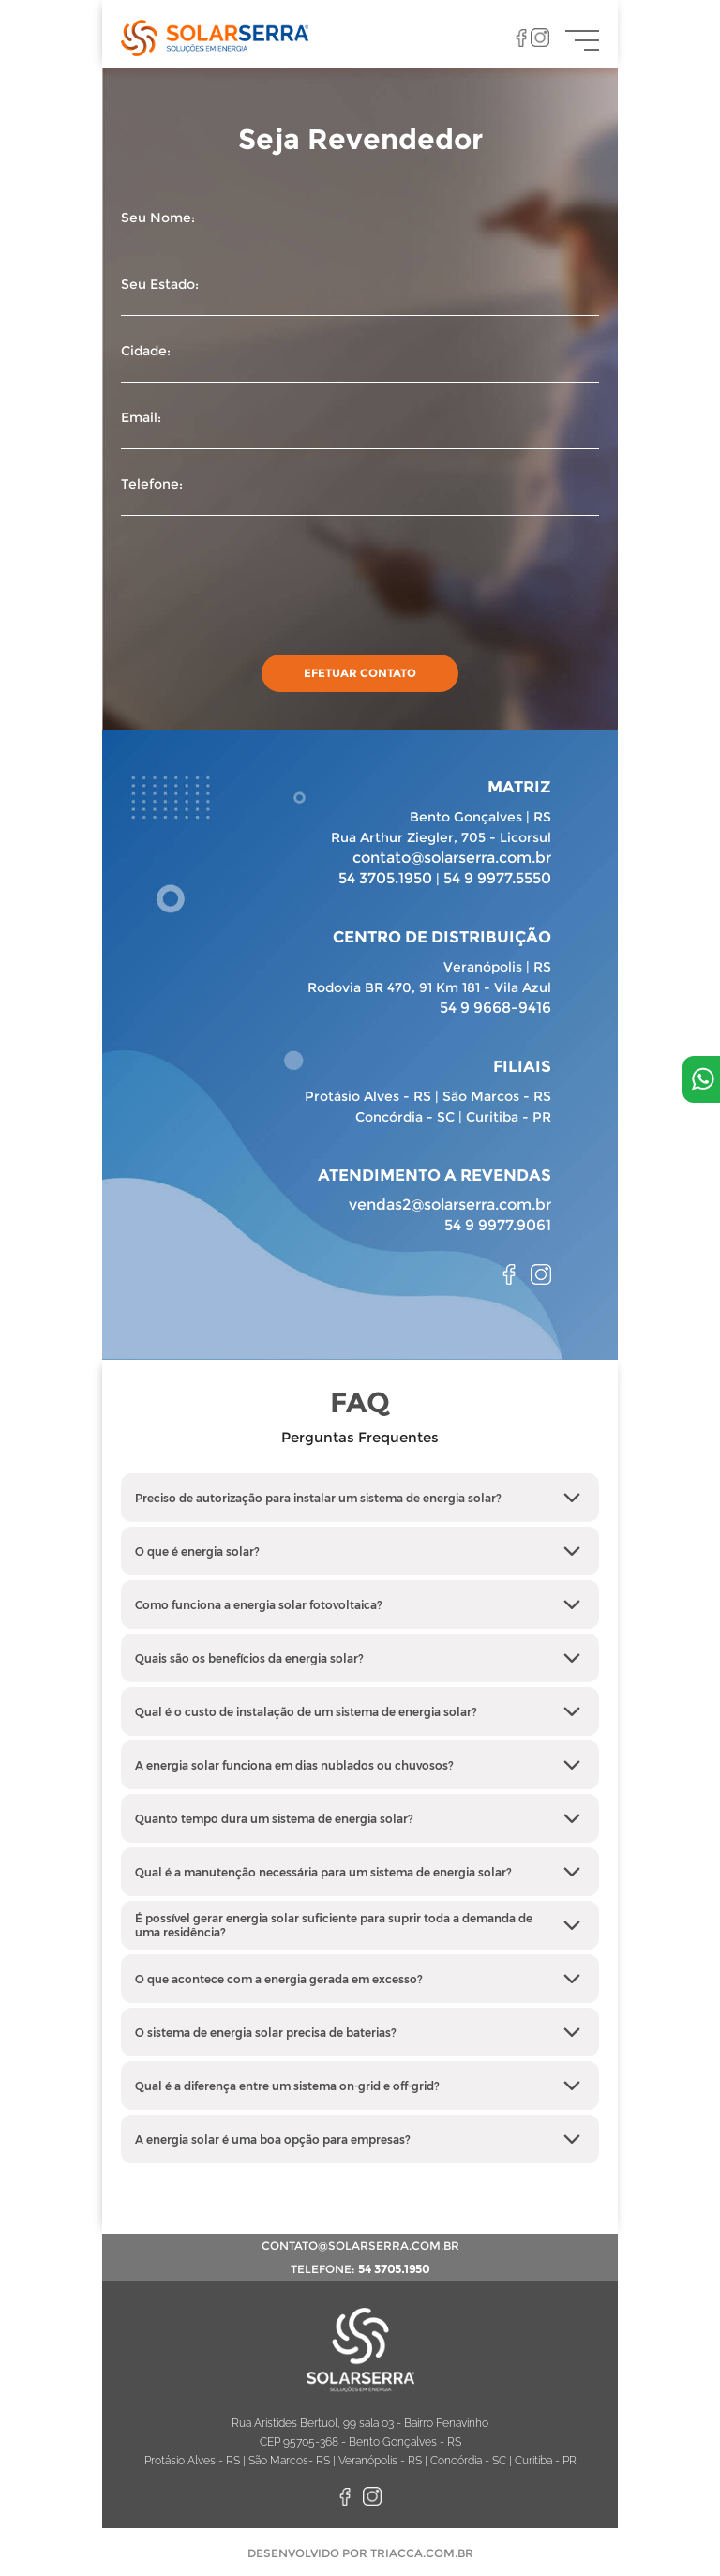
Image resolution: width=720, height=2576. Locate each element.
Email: (360, 430)
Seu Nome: (360, 230)
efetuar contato (360, 673)
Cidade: (360, 363)
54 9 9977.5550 (497, 878)
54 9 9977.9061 (497, 1225)
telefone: (360, 2269)
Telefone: (360, 496)
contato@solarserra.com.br (451, 857)
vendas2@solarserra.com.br (450, 1204)
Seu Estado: (360, 297)
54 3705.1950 (385, 878)
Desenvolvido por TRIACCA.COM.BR (360, 2553)
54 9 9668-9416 (495, 1008)
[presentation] (263, 580)
